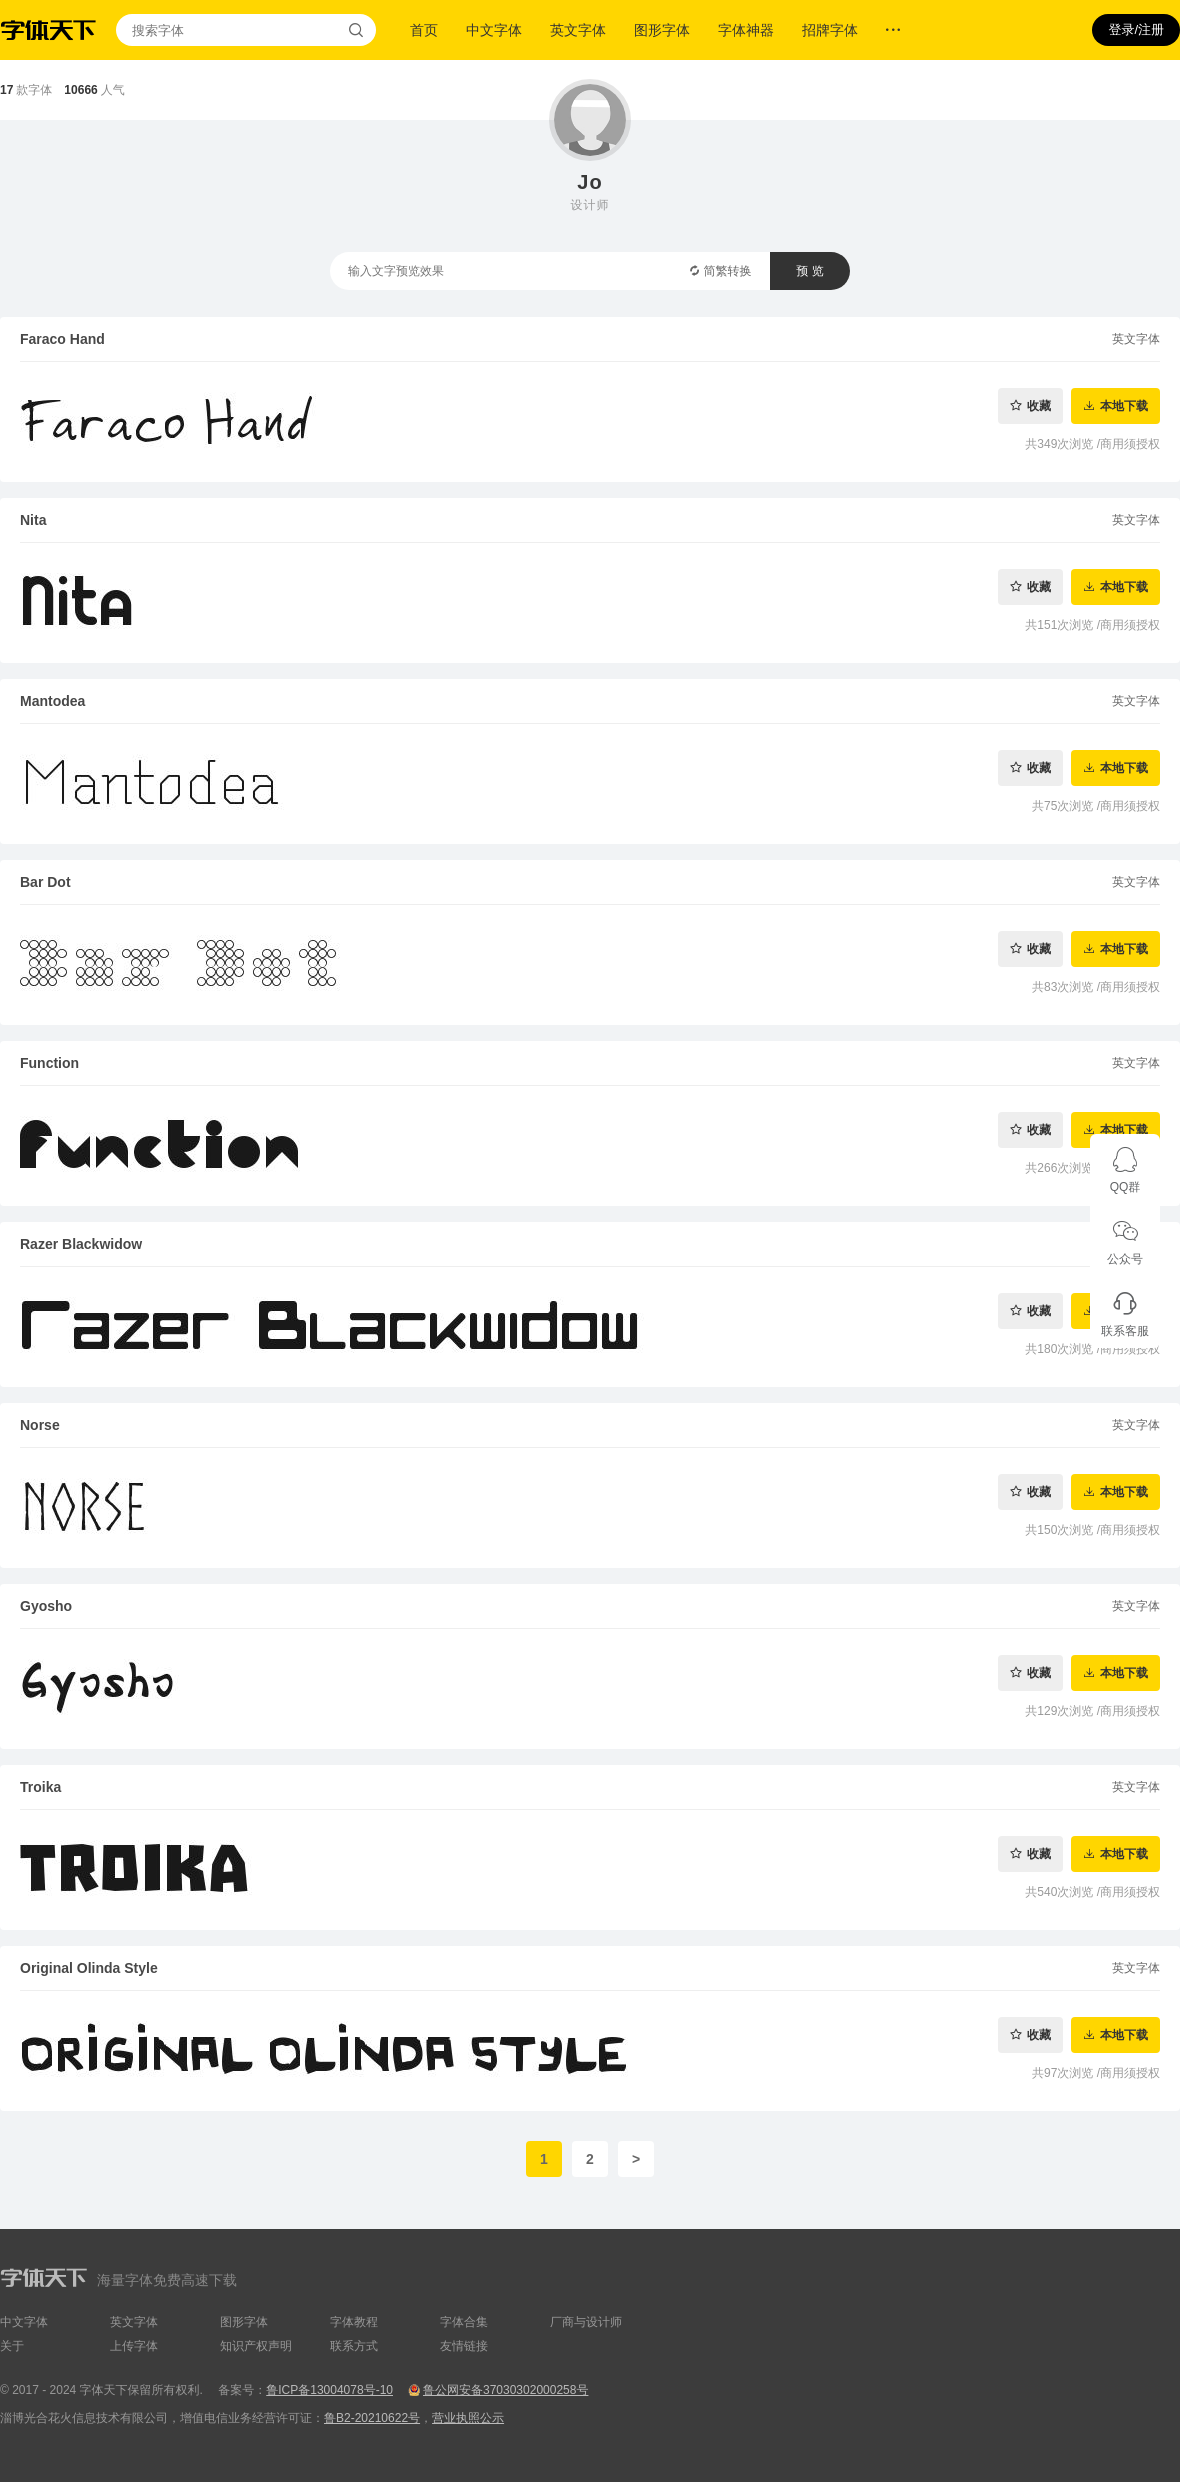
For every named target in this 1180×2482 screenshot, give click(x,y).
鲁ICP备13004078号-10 (329, 2390)
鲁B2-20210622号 (372, 2418)
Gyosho (46, 1606)
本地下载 (1124, 405)
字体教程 (354, 2322)
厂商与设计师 (586, 2322)
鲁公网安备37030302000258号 (505, 2390)
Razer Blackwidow (81, 1244)
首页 (424, 30)
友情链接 (464, 2346)
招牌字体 (830, 30)
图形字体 (662, 30)
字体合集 (464, 2322)
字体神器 (746, 30)
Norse (40, 1425)
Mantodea (52, 701)
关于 (12, 2346)
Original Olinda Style (89, 1968)
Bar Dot (45, 882)
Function (49, 1063)
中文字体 (494, 30)
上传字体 (134, 2346)
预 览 (809, 271)
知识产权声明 (256, 2346)
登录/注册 (1136, 29)
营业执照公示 (468, 2418)
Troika (40, 1787)
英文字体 (578, 30)
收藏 (1039, 405)
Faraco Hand (62, 339)
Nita (33, 520)
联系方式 (354, 2346)
